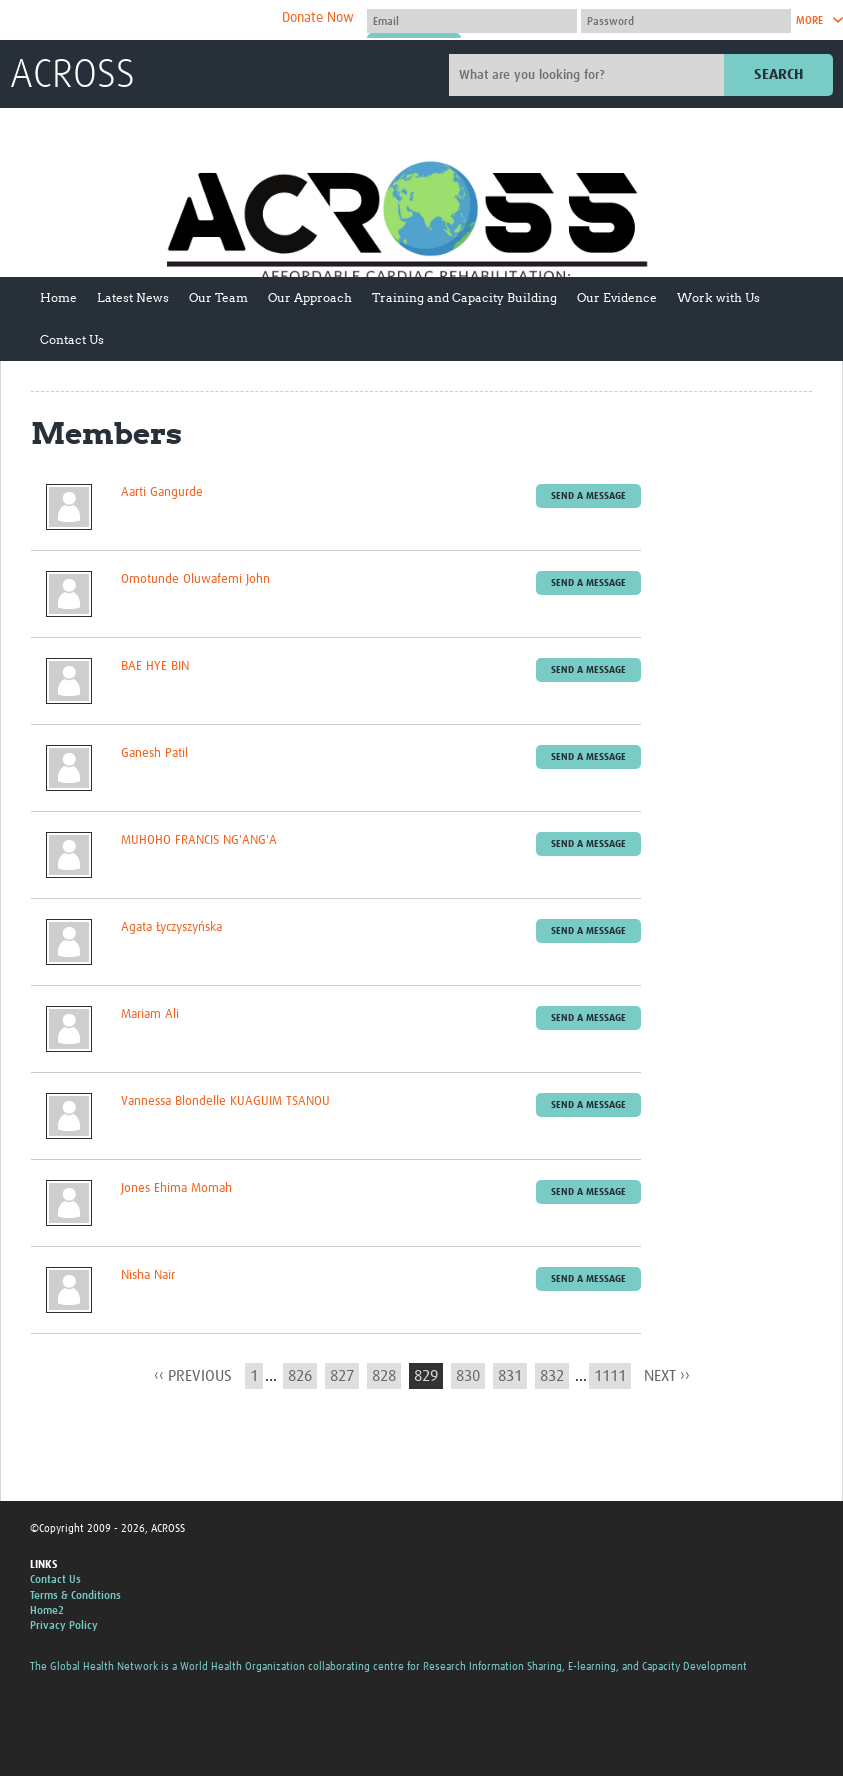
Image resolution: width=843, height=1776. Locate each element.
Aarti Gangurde (162, 492)
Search (778, 74)
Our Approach (310, 297)
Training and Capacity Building (464, 297)
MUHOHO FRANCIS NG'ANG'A (199, 840)
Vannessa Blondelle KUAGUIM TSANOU (225, 1101)
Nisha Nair (148, 1275)
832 (552, 1376)
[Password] (686, 21)
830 (468, 1376)
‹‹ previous (193, 1376)
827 (342, 1376)
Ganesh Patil (154, 753)
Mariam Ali (150, 1014)
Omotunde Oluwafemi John (195, 579)
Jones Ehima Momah (176, 1188)
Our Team (218, 297)
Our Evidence (617, 297)
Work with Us (718, 297)
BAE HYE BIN (155, 666)
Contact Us (72, 339)
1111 (610, 1376)
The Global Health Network (159, 20)
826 (300, 1376)
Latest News (133, 297)
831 (510, 1376)
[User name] (472, 21)
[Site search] (589, 75)
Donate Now (318, 18)
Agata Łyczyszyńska (171, 927)
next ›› (667, 1376)
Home (58, 297)
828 (384, 1376)
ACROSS (72, 76)
